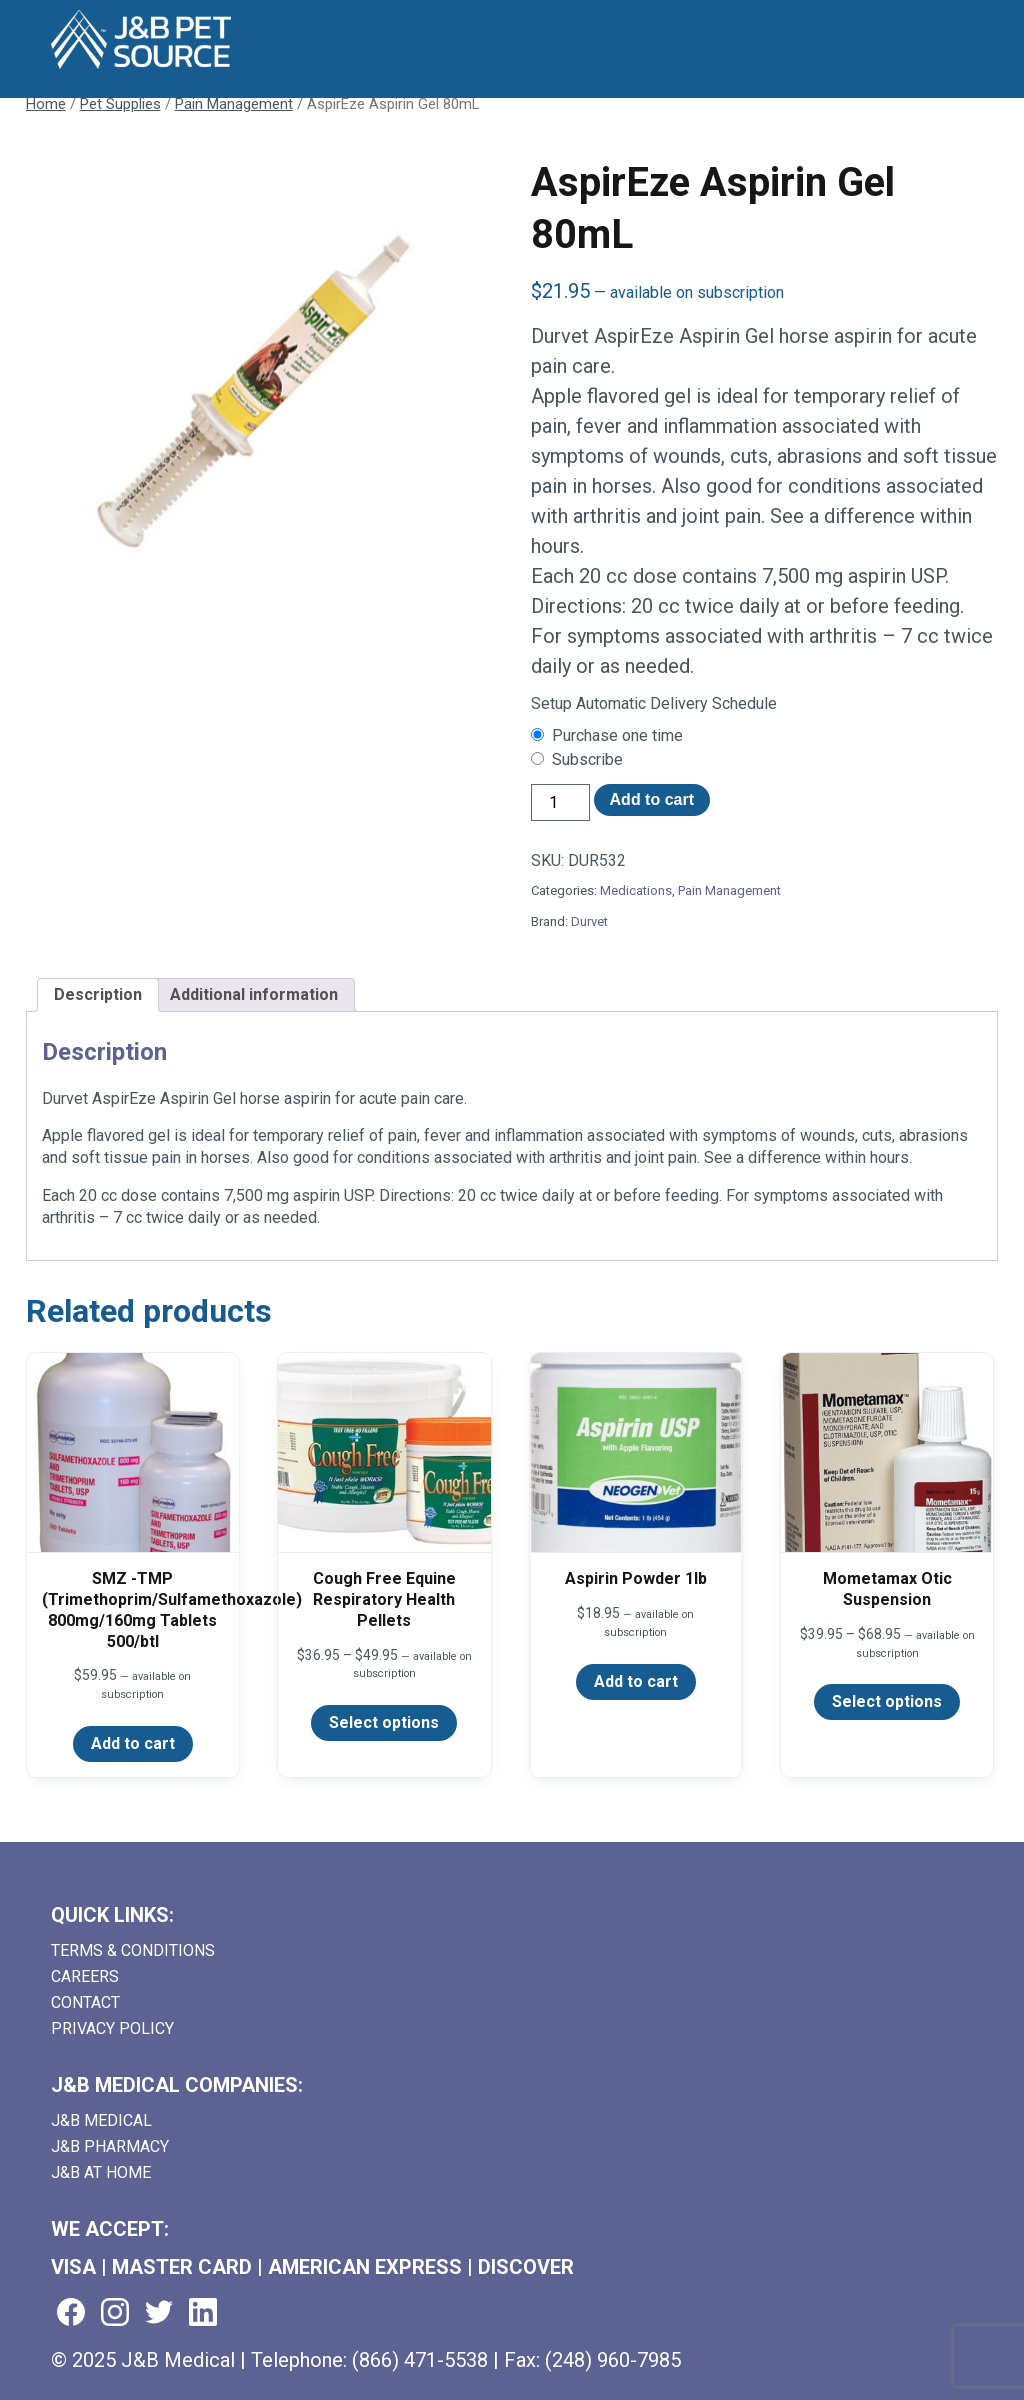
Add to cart (652, 799)
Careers (85, 1976)
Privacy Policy (112, 2028)
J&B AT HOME (101, 2172)
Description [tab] (98, 994)
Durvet (589, 921)
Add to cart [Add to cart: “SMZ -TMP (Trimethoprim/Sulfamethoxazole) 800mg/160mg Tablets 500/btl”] (133, 1743)
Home (46, 104)
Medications (636, 890)
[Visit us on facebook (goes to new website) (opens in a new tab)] (71, 2313)
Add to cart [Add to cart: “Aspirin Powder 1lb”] (636, 1681)
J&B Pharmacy (110, 2146)
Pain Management (234, 104)
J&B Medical (101, 2120)
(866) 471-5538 (420, 2360)
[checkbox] (764, 736)
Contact (85, 2002)
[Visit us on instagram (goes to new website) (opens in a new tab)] (115, 2313)
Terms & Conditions (133, 1950)
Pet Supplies (120, 104)
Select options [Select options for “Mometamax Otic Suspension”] (887, 1701)
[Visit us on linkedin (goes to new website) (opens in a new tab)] (203, 2313)
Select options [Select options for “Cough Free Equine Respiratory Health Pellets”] (384, 1722)
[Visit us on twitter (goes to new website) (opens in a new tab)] (159, 2313)
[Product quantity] (560, 802)
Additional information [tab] (254, 994)
